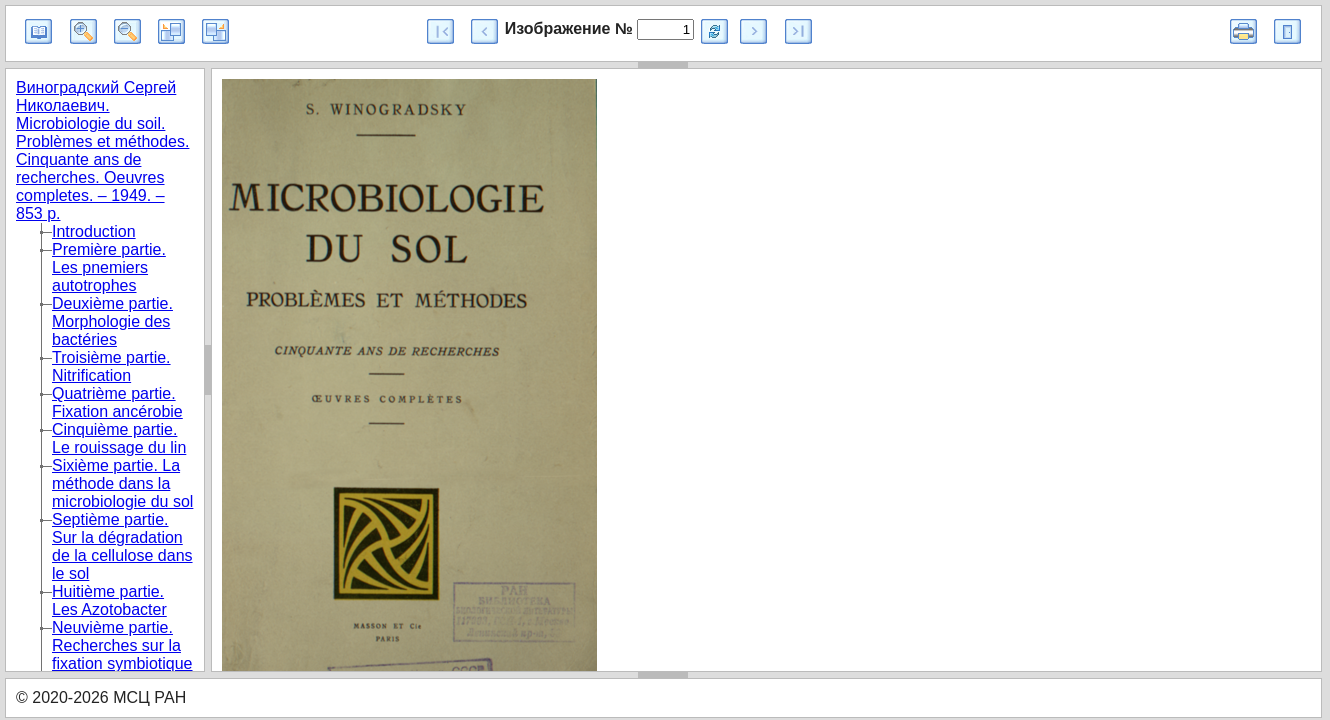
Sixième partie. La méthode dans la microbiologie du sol (122, 483)
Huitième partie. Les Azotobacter (109, 600)
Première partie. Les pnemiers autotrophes (109, 267)
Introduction (94, 231)
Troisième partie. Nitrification (111, 366)
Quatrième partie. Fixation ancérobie (117, 402)
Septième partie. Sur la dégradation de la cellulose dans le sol (122, 546)
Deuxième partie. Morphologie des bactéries (112, 321)
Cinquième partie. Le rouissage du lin (119, 438)
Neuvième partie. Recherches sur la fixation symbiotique (122, 645)
